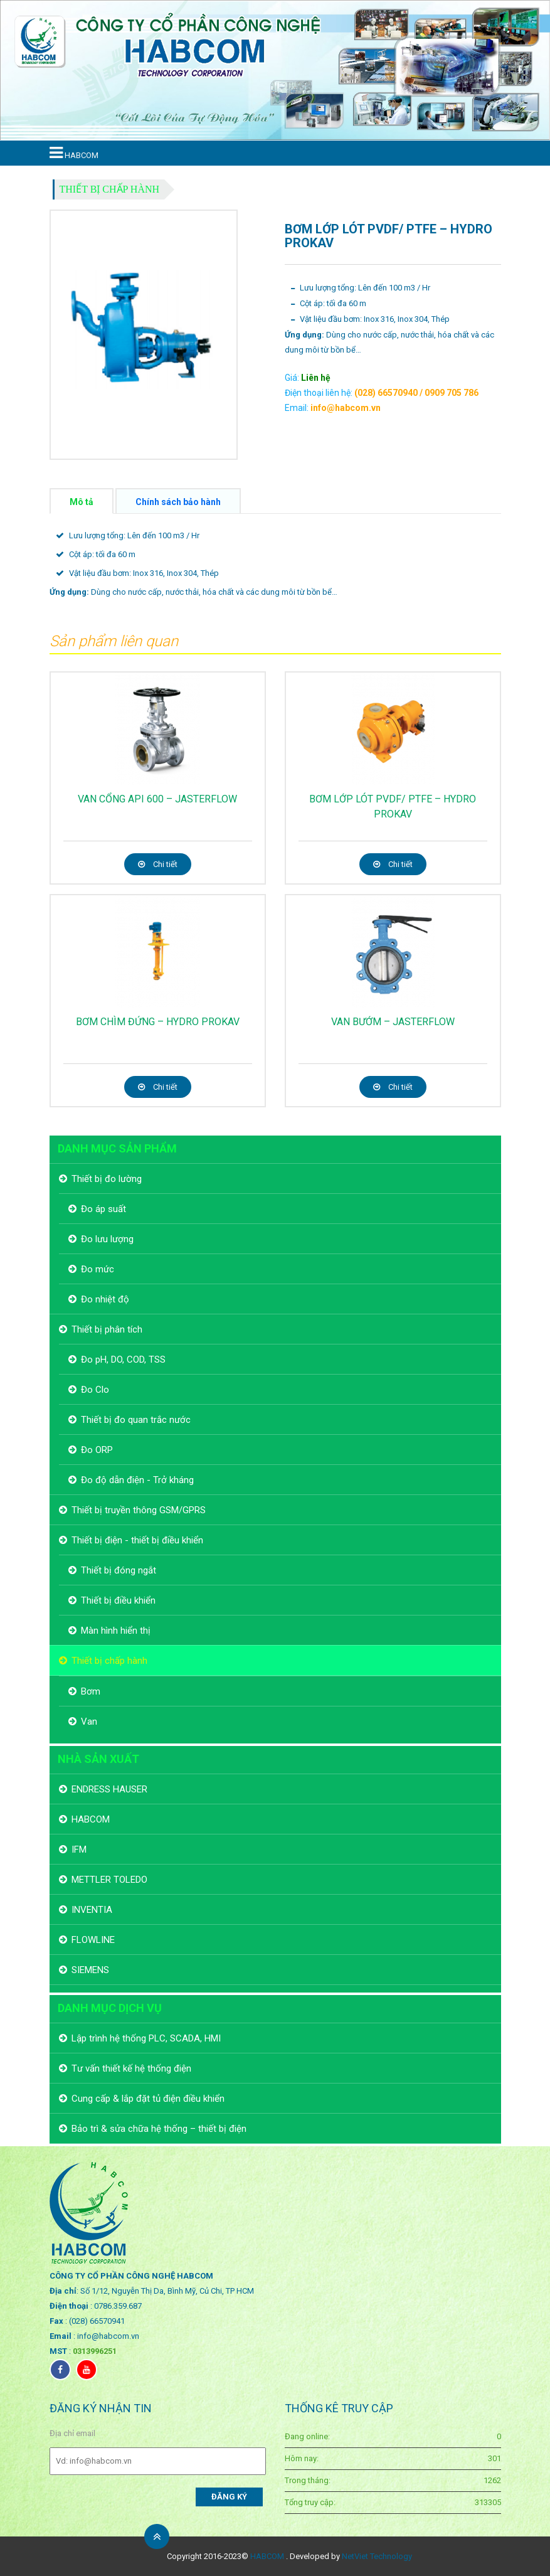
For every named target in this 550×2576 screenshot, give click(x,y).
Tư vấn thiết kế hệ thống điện (131, 2068)
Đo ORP (97, 1450)
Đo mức (97, 1269)
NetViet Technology (377, 2556)
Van (89, 1721)
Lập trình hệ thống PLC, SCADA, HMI (146, 2038)
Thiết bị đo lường (106, 1178)
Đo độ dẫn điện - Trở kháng (137, 1480)
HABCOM (90, 1819)
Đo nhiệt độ (105, 1299)
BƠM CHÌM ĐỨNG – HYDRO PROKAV (158, 1022)
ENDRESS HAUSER (109, 1789)
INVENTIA (91, 1909)
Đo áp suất (103, 1209)
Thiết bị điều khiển (118, 1600)
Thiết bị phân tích (106, 1329)
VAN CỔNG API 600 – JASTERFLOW (157, 799)
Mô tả (81, 502)
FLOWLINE (93, 1939)
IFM (79, 1849)
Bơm (90, 1691)
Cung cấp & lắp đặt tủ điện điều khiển (148, 2098)
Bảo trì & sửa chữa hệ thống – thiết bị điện (158, 2128)
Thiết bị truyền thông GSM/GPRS (138, 1510)
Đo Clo (95, 1389)
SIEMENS (90, 1970)
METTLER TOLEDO (109, 1879)
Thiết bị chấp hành (110, 189)
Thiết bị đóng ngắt (118, 1570)
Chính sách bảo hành (178, 502)
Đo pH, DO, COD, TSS (123, 1359)
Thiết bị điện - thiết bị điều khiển (137, 1540)
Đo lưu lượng (107, 1239)
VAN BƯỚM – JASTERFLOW (393, 1022)
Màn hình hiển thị (116, 1630)
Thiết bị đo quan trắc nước (136, 1419)
